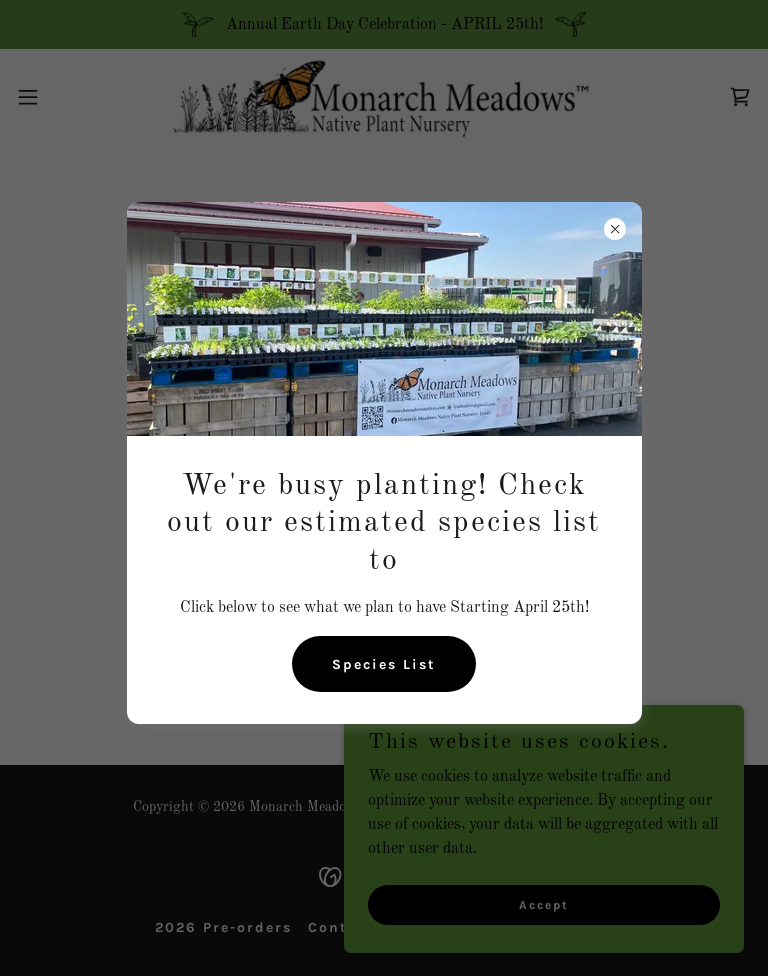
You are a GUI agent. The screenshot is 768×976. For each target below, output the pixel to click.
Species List (384, 664)
